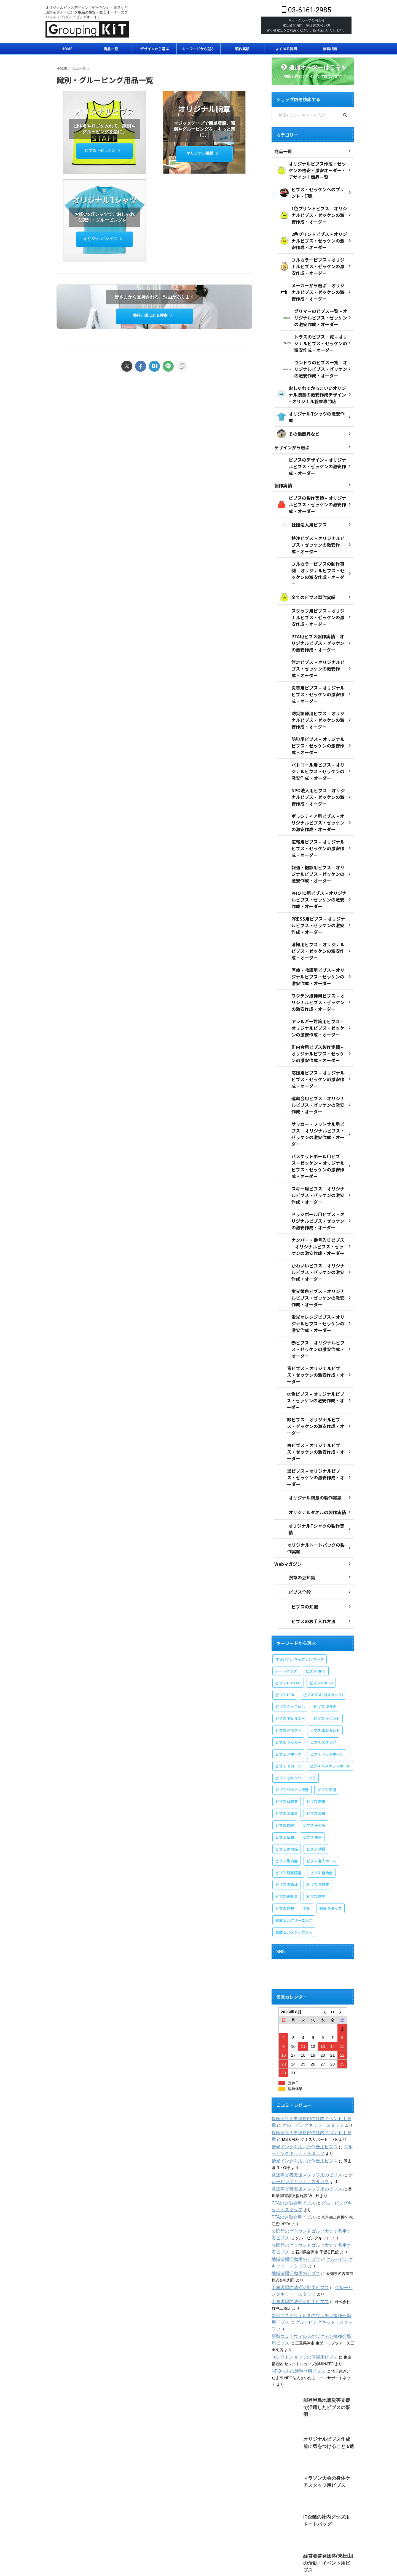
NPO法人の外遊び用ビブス (295, 2284)
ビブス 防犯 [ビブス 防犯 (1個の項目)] (284, 1827)
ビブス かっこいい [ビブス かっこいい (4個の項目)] (290, 1626)
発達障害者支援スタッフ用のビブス (302, 2094)
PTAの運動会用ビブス (291, 2122)
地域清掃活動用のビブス (293, 2179)
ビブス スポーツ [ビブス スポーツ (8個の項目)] (288, 1673)
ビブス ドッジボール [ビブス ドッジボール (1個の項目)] (326, 1673)
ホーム (53, 2529)
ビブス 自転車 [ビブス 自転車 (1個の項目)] (318, 1804)
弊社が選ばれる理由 (153, 315)
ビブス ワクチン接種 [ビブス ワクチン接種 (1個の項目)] (292, 1709)
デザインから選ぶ (154, 48)
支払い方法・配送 (272, 2529)
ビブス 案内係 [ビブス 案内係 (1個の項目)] (286, 1768)
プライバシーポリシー (158, 2529)
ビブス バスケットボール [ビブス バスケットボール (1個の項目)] (330, 1685)
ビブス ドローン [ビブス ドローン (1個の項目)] (288, 1685)
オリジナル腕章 (202, 153)
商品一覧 (111, 48)
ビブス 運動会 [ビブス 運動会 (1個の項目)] (286, 1816)
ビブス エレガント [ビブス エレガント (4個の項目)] (325, 1649)
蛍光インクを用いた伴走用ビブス (300, 2066)
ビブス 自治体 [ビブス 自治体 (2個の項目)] (286, 1804)
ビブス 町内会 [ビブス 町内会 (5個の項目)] (286, 1780)
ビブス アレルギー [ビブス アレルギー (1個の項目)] (290, 1638)
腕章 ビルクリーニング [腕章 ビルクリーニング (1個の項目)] (293, 1839)
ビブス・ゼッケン (103, 150)
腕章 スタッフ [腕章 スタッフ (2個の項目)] (330, 1827)
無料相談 (330, 48)
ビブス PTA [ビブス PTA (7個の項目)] (284, 1614)
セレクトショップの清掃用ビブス (300, 2270)
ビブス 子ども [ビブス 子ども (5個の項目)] (314, 1744)
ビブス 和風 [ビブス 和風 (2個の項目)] (316, 1732)
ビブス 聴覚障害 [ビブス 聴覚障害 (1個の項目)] (288, 1792)
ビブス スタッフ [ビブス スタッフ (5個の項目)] (323, 1661)
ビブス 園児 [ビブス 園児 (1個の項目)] (284, 1744)
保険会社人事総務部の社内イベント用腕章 (308, 2038)
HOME (67, 48)
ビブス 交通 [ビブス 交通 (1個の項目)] (326, 1709)
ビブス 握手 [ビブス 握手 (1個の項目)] (312, 1756)
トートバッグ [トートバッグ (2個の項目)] (286, 1590)
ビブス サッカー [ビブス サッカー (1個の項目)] (288, 1661)
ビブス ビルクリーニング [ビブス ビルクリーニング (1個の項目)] (295, 1697)
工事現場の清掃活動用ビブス (297, 2207)
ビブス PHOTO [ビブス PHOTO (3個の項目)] (288, 1602)
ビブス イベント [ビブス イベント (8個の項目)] (327, 1638)
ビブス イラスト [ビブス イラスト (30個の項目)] (288, 1649)
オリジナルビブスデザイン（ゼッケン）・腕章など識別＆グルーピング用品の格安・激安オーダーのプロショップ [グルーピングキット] (198, 2544)
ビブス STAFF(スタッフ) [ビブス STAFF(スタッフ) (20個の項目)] (323, 1614)
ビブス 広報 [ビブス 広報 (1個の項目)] (284, 1756)
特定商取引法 (241, 2529)
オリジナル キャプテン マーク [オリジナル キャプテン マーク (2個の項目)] (299, 1578)
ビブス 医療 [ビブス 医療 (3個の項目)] (316, 1721)
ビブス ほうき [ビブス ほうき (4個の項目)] (325, 1626)
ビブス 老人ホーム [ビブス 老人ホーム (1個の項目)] (321, 1780)
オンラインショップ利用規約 (203, 2529)
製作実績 (242, 48)
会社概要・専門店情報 (81, 2529)
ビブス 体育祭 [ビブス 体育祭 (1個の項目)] (286, 1721)
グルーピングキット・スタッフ (299, 2045)
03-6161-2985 (306, 10)
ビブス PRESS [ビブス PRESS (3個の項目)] (321, 1602)
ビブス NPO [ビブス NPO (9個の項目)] (316, 1590)
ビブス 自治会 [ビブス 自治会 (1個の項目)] (321, 1792)
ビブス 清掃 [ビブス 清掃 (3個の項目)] (316, 1768)
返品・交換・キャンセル (310, 2529)
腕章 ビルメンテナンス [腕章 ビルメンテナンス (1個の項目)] (293, 1851)
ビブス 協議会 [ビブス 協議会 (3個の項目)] (286, 1732)
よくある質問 (286, 48)
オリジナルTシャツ (103, 239)
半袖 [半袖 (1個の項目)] (306, 1827)
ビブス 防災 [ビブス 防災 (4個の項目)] (316, 1816)
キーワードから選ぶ (198, 48)
